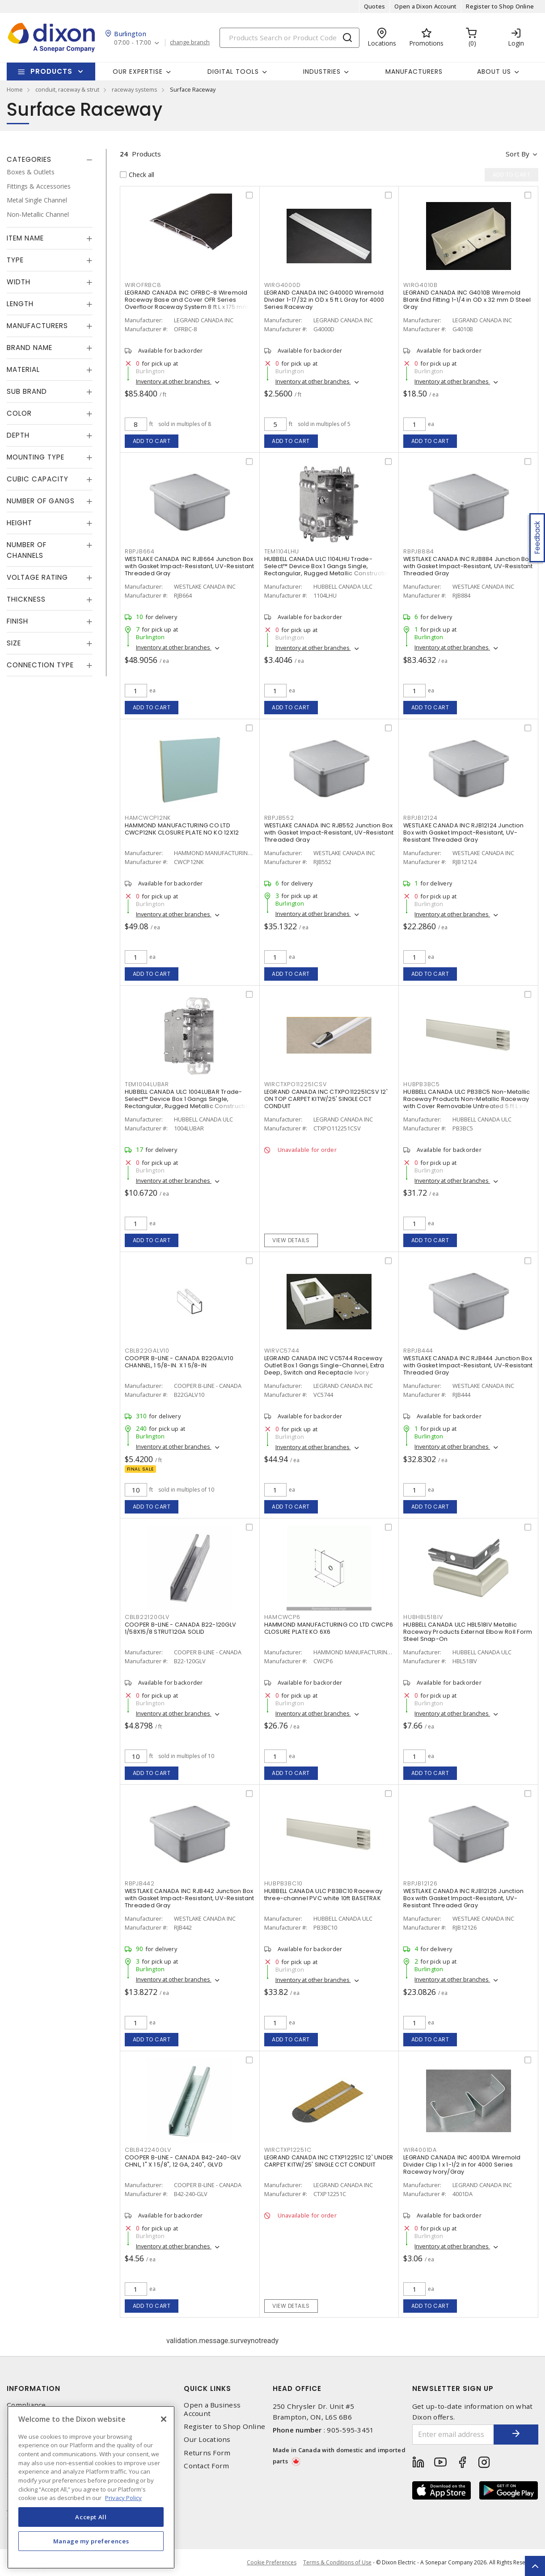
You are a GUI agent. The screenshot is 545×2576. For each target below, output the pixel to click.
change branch (190, 42)
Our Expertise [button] (138, 71)
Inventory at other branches (173, 381)
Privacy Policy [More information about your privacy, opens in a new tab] (123, 2498)
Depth (18, 435)
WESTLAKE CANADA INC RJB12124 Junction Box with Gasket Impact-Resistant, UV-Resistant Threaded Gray (463, 832)
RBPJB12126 (420, 1883)
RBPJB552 (279, 818)
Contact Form (206, 2466)
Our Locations (207, 2439)
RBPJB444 (418, 1350)
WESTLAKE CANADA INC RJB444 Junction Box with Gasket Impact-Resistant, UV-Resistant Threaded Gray (468, 1365)
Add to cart (152, 441)
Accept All (91, 2517)
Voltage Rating (37, 577)
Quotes (374, 6)
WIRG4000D (282, 285)
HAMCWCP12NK (148, 818)
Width (18, 282)
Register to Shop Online (500, 6)
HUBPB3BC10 (283, 1883)
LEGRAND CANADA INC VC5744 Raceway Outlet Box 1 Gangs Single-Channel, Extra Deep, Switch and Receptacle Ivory (324, 1365)
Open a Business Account (212, 2409)
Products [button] (51, 71)
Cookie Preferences (271, 2562)
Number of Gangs (41, 501)
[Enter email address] (453, 2434)
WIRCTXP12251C (288, 2150)
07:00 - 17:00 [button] (132, 42)
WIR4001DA (420, 2150)
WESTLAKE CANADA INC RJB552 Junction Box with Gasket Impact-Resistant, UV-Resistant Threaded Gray (329, 832)
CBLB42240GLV (148, 2150)
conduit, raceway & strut (67, 89)
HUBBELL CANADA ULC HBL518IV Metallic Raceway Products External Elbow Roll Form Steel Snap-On (467, 1632)
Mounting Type (35, 457)
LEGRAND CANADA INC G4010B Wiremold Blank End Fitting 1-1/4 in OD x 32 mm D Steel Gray (467, 300)
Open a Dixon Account (425, 6)
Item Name (25, 238)
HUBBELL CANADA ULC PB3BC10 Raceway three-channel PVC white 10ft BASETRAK (323, 1894)
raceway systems (134, 89)
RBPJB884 (418, 551)
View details (290, 1240)
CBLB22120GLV (147, 1617)
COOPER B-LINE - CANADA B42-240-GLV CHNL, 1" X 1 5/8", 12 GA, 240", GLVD (183, 2161)
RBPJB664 (140, 551)
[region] (91, 2487)
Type (15, 260)
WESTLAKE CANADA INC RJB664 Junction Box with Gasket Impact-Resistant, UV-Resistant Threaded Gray (189, 566)
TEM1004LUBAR (147, 1084)
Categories (29, 159)
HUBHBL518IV (423, 1617)
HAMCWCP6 (282, 1617)
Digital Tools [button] (233, 71)
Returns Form (207, 2453)
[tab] (50, 159)
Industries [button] (322, 71)
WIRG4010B (420, 285)
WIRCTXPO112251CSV (295, 1084)
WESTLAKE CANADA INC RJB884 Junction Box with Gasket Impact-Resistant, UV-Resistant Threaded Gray (468, 566)
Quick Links (207, 2388)
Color (19, 413)
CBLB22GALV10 (147, 1350)
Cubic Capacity (37, 479)
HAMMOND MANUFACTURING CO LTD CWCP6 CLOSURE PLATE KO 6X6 (328, 1628)
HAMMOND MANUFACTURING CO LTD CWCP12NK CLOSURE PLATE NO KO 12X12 (182, 829)
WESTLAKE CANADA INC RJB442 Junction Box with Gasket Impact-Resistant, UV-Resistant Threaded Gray (189, 1898)
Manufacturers (414, 71)
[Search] (289, 38)
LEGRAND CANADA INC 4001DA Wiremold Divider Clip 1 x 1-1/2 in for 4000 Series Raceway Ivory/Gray (462, 2164)
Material (23, 369)
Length (20, 303)
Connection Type (40, 665)
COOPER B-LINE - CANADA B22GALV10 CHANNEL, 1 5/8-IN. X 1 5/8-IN (179, 1361)
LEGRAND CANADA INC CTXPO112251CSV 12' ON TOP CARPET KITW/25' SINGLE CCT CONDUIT (326, 1099)
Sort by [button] (517, 153)
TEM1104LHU (282, 551)
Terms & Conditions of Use (337, 2562)
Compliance (26, 2405)
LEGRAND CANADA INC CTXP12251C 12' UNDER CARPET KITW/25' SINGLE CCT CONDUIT (328, 2161)
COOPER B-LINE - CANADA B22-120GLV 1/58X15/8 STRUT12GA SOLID (180, 1628)
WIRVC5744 (282, 1350)
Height (19, 522)
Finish (17, 621)
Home (15, 89)
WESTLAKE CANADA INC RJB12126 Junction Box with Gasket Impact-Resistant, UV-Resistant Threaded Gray (463, 1898)
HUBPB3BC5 (421, 1084)
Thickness (26, 599)
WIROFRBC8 (143, 285)
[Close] (163, 2419)
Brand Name (29, 347)
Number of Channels (26, 550)
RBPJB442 (140, 1883)
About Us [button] (494, 71)
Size (14, 643)
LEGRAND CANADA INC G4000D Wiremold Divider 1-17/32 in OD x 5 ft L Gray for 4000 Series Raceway (324, 300)
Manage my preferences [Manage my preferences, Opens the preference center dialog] (91, 2541)
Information (33, 2388)
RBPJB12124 (420, 818)
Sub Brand (27, 391)
